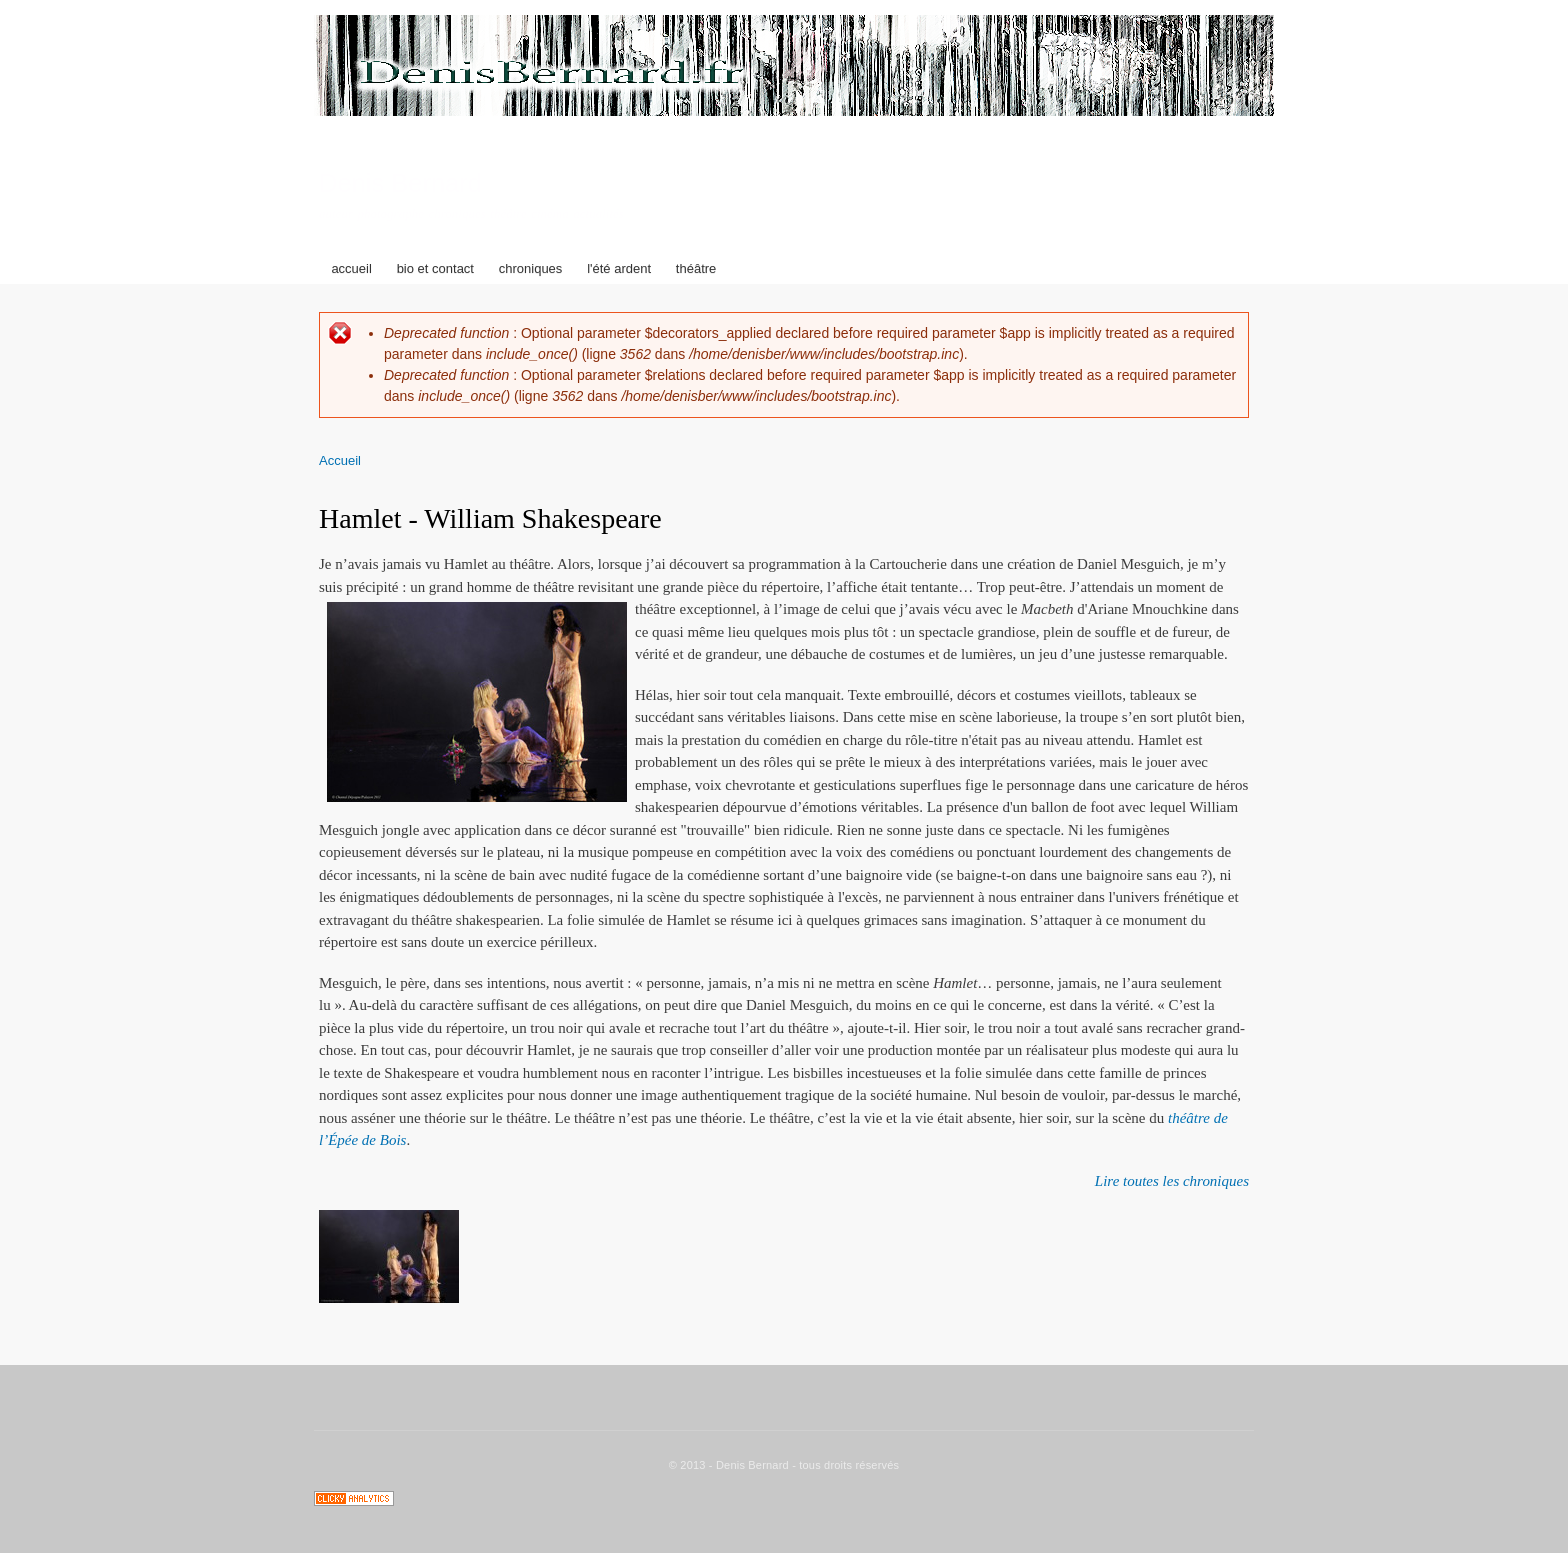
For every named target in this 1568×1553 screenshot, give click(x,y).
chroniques (531, 268)
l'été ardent (619, 268)
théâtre (696, 268)
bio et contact (435, 268)
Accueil (340, 460)
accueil (351, 268)
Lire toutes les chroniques (1172, 1181)
